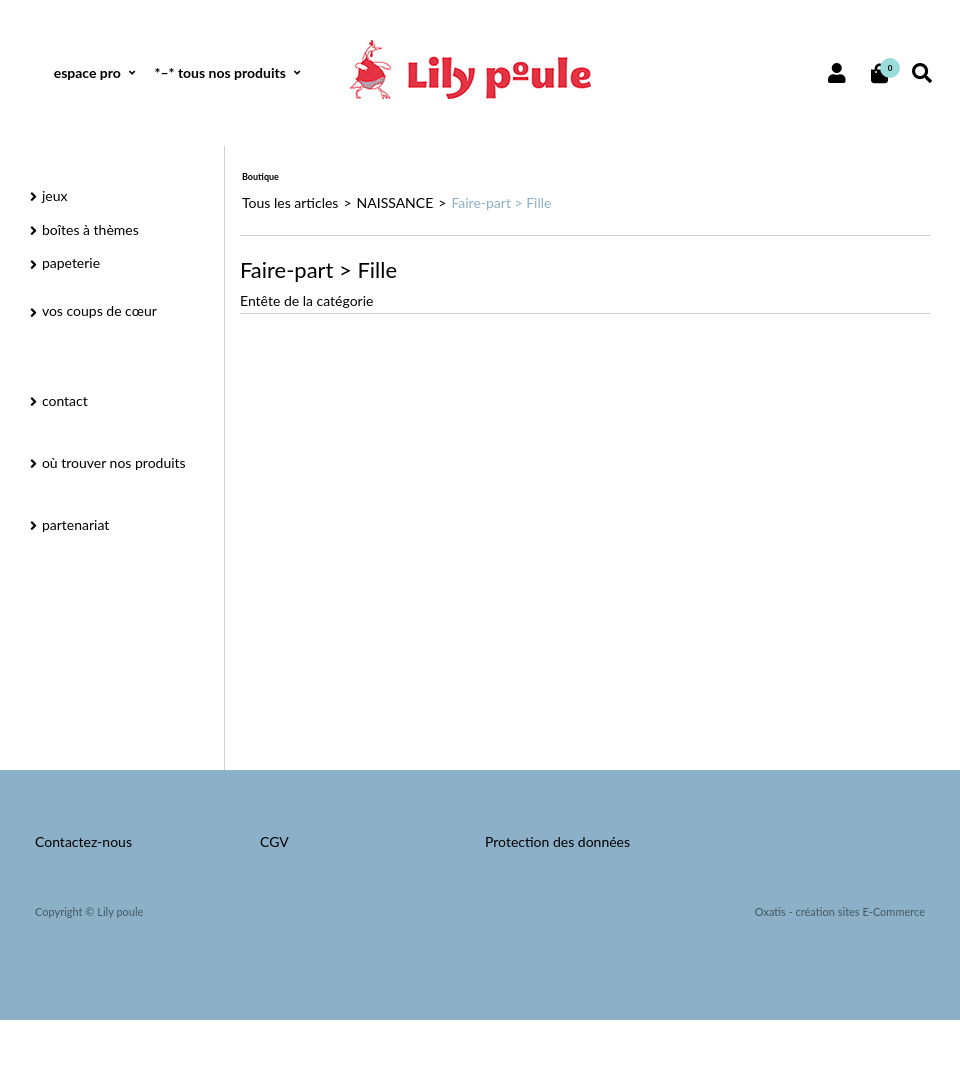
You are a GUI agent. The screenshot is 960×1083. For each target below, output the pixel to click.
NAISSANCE (395, 202)
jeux (55, 195)
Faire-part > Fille (501, 202)
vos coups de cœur (99, 310)
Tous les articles (290, 202)
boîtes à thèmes (90, 229)
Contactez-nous (83, 841)
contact (65, 400)
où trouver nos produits (114, 462)
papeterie (71, 262)
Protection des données (557, 841)
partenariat (75, 524)
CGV (274, 841)
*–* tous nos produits (219, 72)
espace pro (87, 72)
